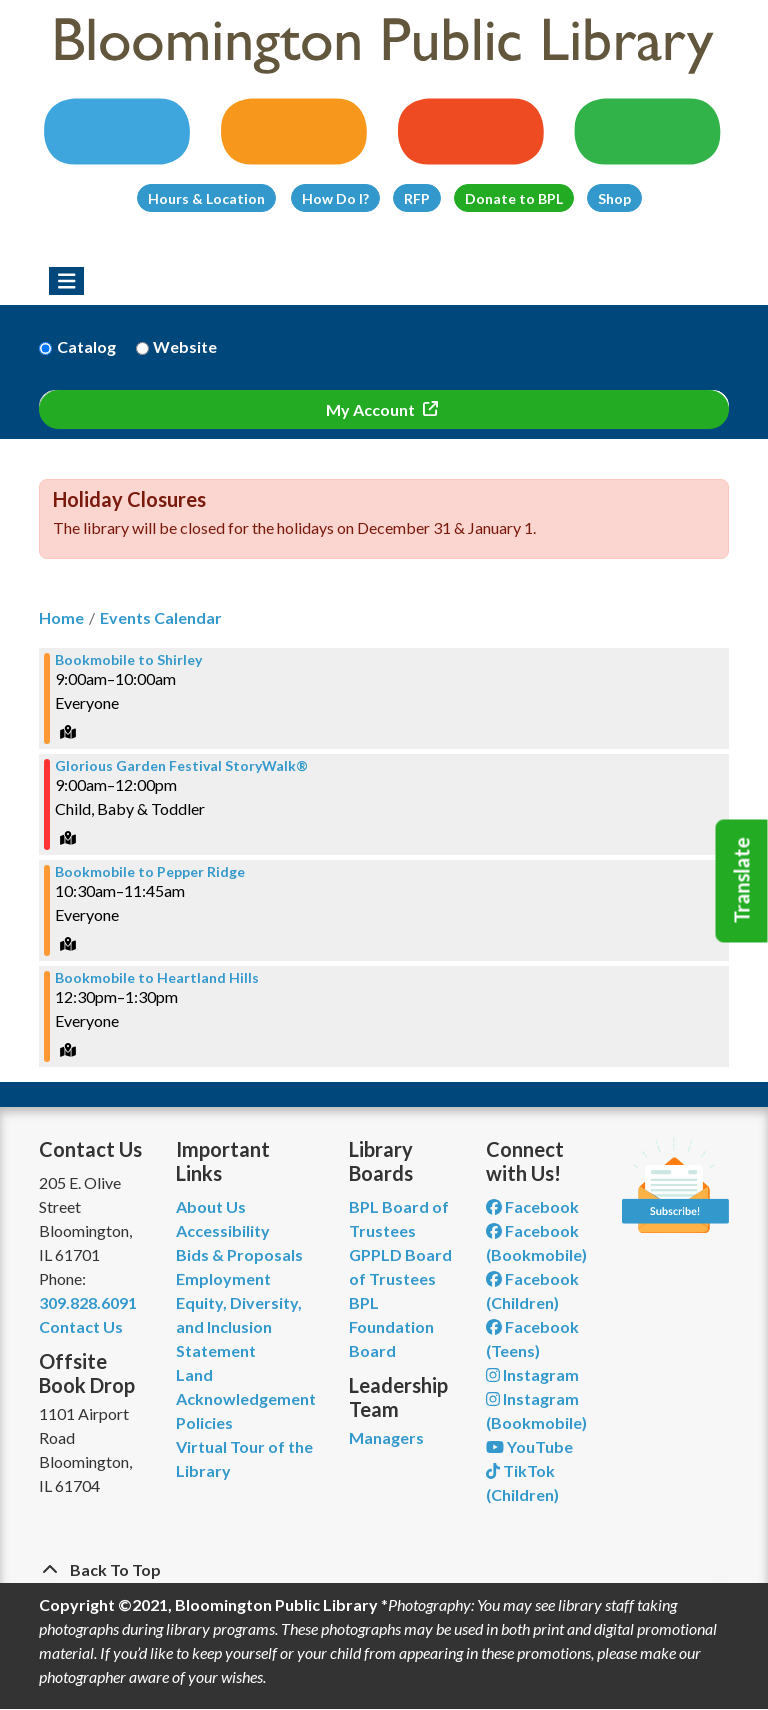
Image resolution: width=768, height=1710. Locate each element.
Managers (386, 1437)
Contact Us (81, 1326)
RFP (417, 198)
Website (185, 346)
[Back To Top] (384, 1570)
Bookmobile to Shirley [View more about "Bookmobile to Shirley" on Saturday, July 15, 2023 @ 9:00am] (128, 660)
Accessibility (223, 1230)
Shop (614, 198)
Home (61, 617)
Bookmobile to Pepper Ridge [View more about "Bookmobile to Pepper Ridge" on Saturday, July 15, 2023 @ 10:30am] (150, 872)
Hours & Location (206, 198)
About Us (211, 1206)
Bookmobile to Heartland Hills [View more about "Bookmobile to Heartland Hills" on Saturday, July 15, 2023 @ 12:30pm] (157, 978)
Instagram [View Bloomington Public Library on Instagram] (532, 1374)
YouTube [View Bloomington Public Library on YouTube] (529, 1446)
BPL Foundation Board (391, 1326)
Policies (204, 1422)
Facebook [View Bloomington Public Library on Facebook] (532, 1206)
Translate (742, 881)
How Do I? (335, 198)
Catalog (86, 346)
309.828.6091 (88, 1302)
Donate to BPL (514, 198)
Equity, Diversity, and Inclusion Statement (239, 1326)
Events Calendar (161, 617)
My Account (372, 409)
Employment (223, 1278)
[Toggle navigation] (66, 281)
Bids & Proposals (239, 1254)
